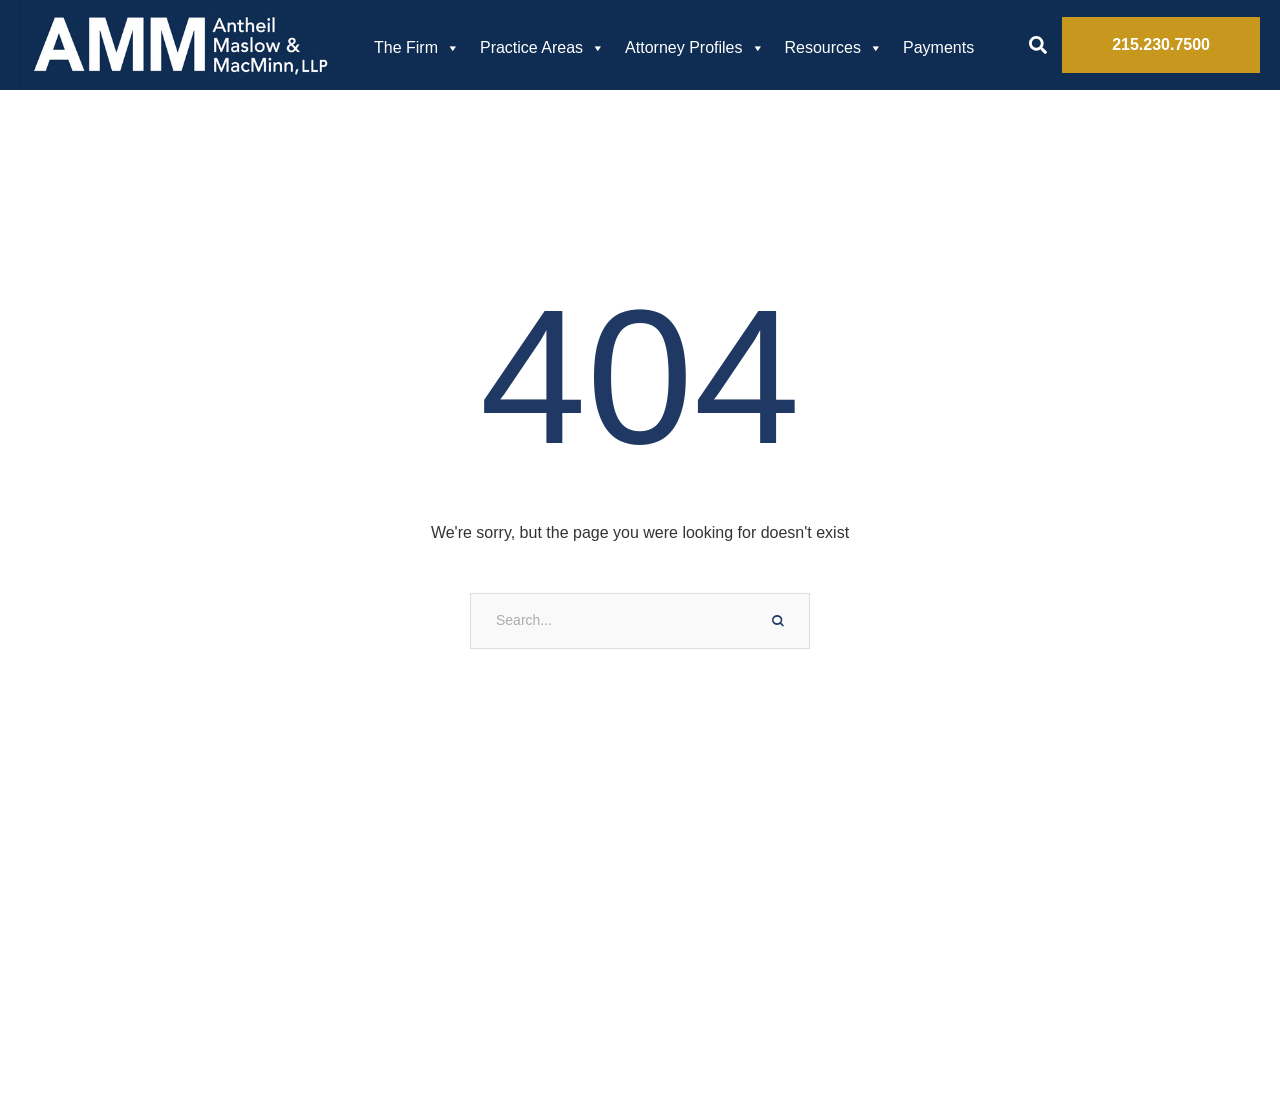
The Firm (417, 48)
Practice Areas (542, 48)
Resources (834, 48)
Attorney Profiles (694, 48)
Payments (938, 47)
